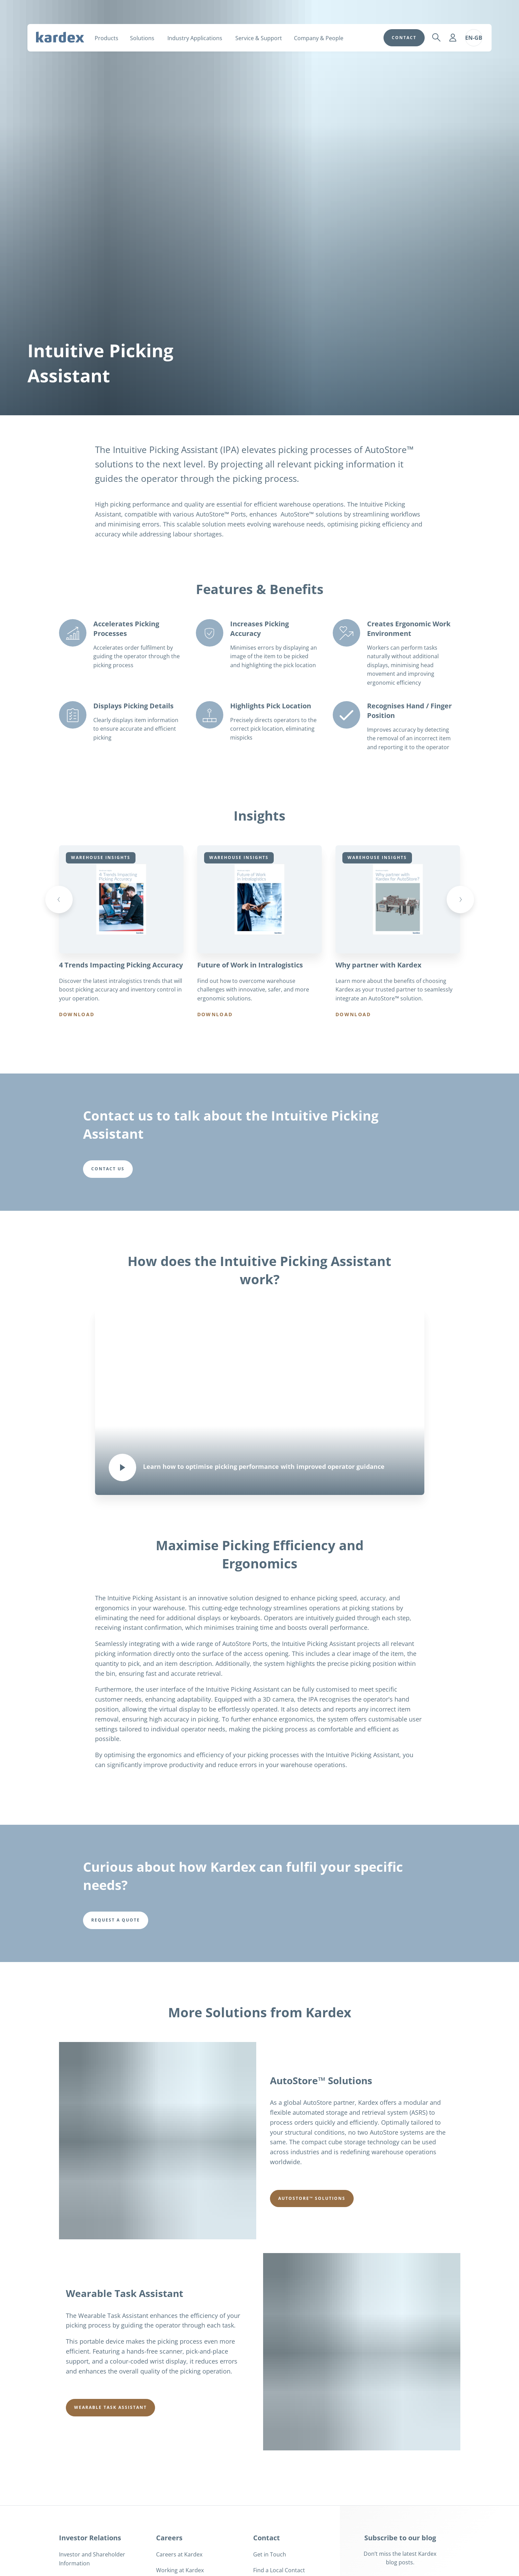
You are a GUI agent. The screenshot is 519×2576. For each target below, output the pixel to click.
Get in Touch (269, 2554)
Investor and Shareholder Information (92, 2559)
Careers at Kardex (179, 2554)
